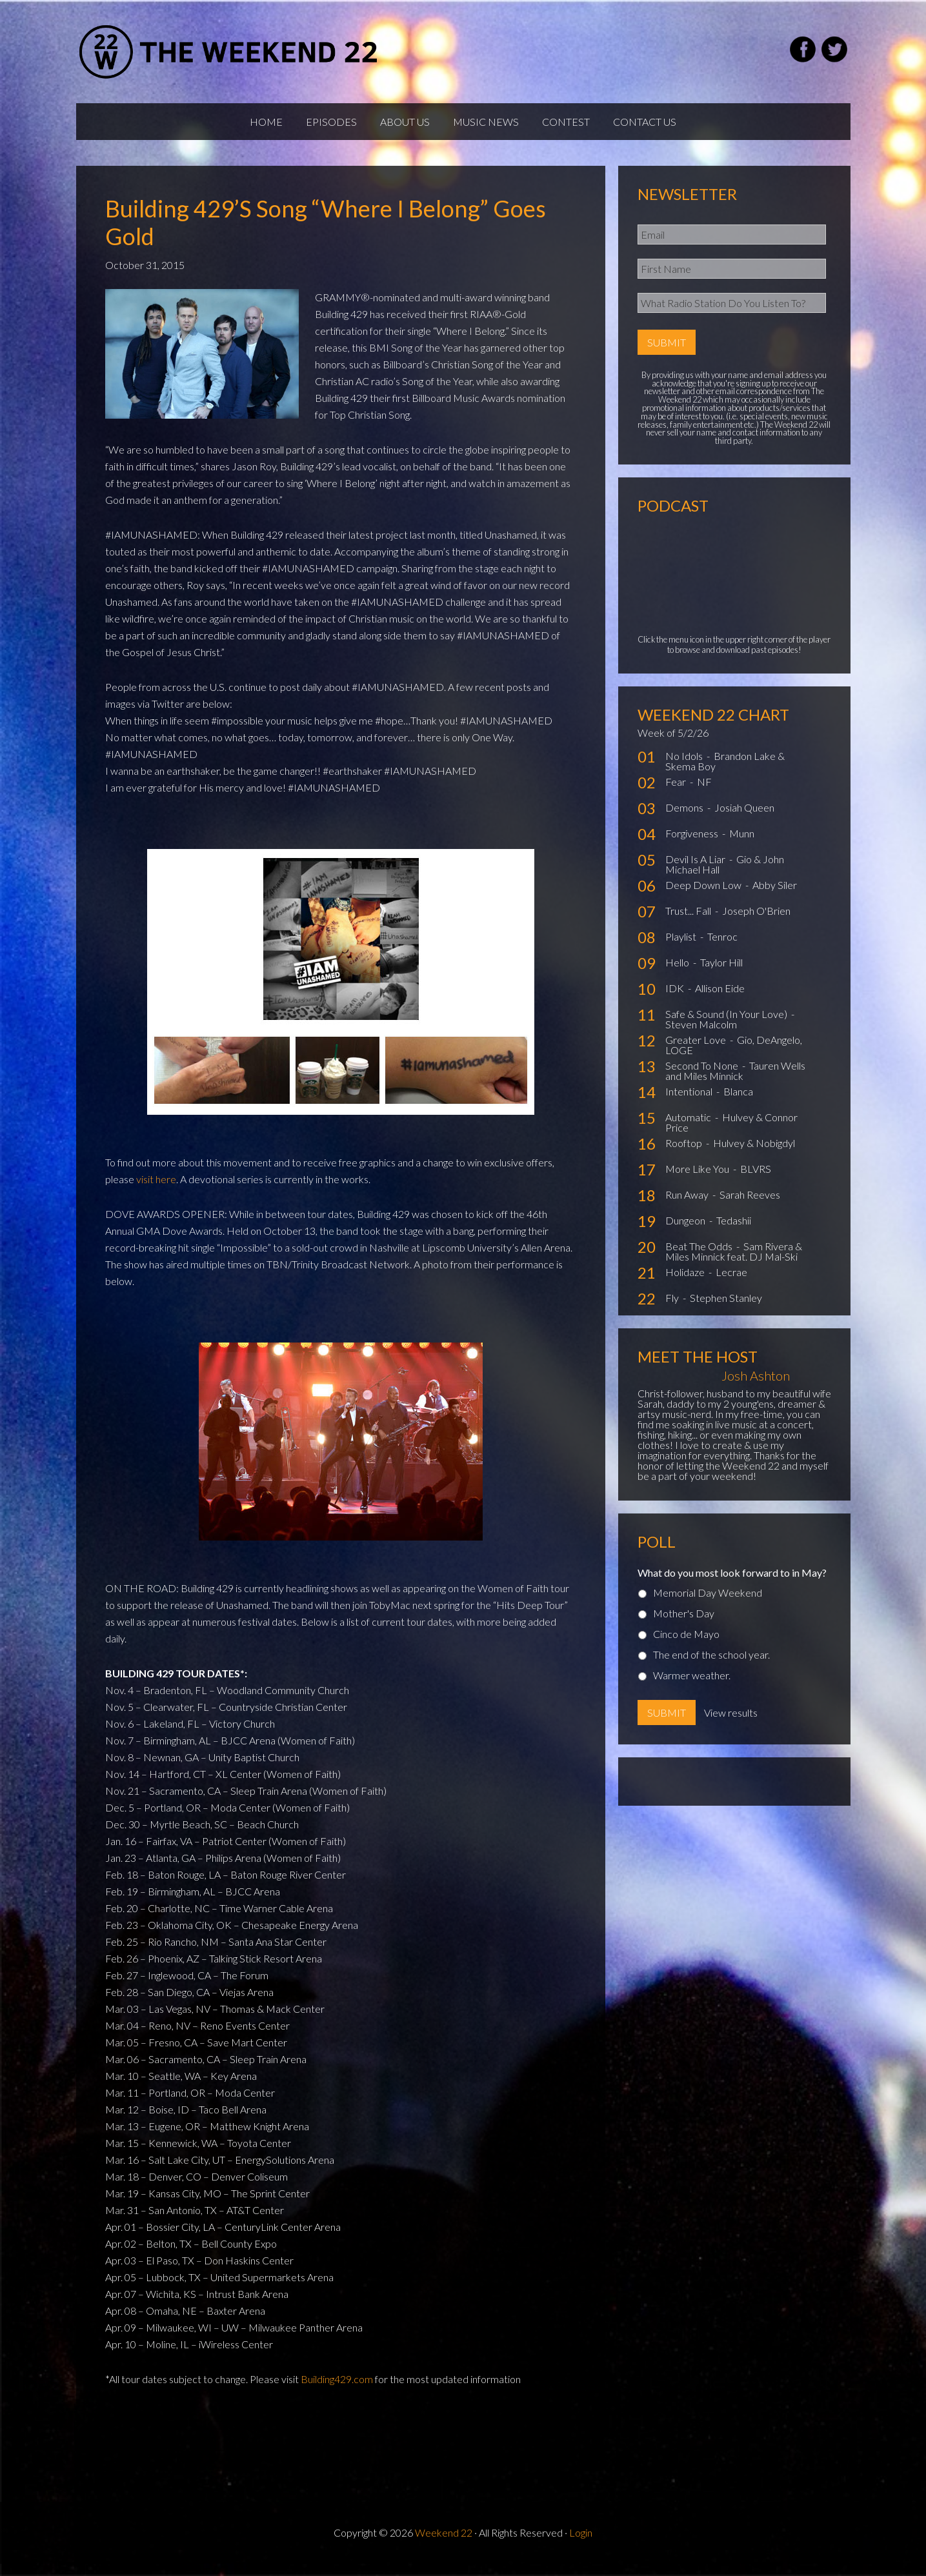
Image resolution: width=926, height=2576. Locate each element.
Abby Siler (774, 897)
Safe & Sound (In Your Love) (727, 1026)
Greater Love (696, 1052)
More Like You (698, 1181)
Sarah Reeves (750, 1207)
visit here (156, 1191)
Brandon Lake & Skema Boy (725, 773)
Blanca (738, 1103)
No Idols (685, 768)
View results (731, 1725)
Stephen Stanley (726, 1310)
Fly (673, 1310)
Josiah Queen (744, 820)
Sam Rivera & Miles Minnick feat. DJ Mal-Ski (733, 1263)
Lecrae (731, 1284)
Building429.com (337, 2391)
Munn (741, 845)
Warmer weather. (691, 1687)
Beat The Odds (699, 1258)
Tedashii (733, 1232)
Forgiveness (692, 845)
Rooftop (684, 1155)
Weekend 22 (443, 2545)
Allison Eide (720, 1000)
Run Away (687, 1207)
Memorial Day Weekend (707, 1605)
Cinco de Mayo (686, 1646)
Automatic (689, 1129)
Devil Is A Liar (696, 871)
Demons (685, 820)
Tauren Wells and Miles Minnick (735, 1083)
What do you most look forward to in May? (732, 1585)
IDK (675, 1000)
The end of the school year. (711, 1667)
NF (704, 794)
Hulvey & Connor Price (731, 1134)
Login (580, 2545)
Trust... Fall (689, 923)
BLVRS (755, 1181)
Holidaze (686, 1284)
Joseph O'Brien (756, 923)
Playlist (681, 949)
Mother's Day (683, 1625)
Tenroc (722, 949)
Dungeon (686, 1232)
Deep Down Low (704, 897)
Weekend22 (229, 51)
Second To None (702, 1078)
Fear (676, 794)
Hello (678, 974)
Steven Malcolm (701, 1036)
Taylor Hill (721, 974)
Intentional (689, 1103)
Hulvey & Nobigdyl (754, 1155)
